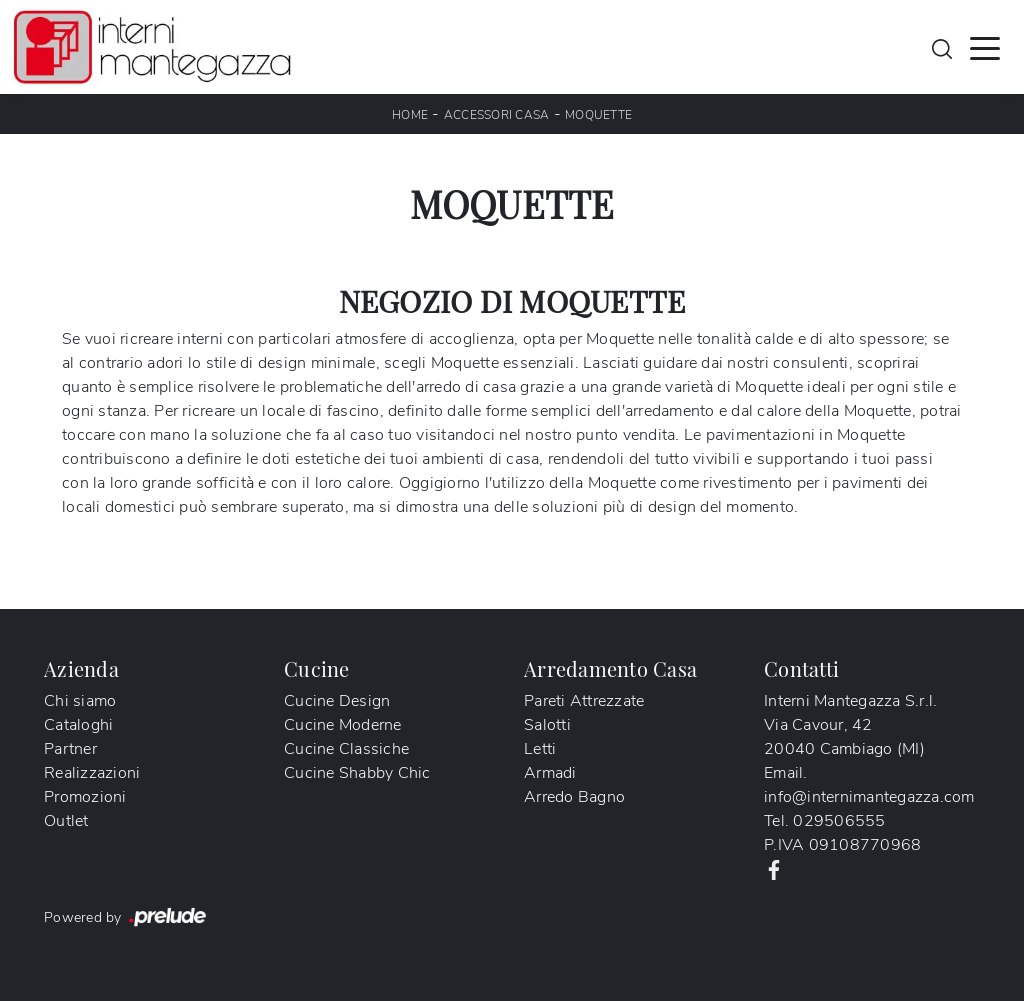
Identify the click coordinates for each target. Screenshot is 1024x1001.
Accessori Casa (497, 115)
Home (410, 115)
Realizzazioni (92, 773)
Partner (70, 749)
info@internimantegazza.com (869, 797)
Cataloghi (78, 725)
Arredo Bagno (574, 797)
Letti (540, 749)
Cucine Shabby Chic (357, 773)
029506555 (839, 821)
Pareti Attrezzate (584, 701)
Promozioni (85, 797)
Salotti (547, 725)
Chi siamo (80, 701)
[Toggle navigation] (985, 47)
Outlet (66, 821)
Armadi (550, 773)
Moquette (598, 115)
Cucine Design (337, 701)
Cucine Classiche (346, 749)
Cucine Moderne (343, 725)
